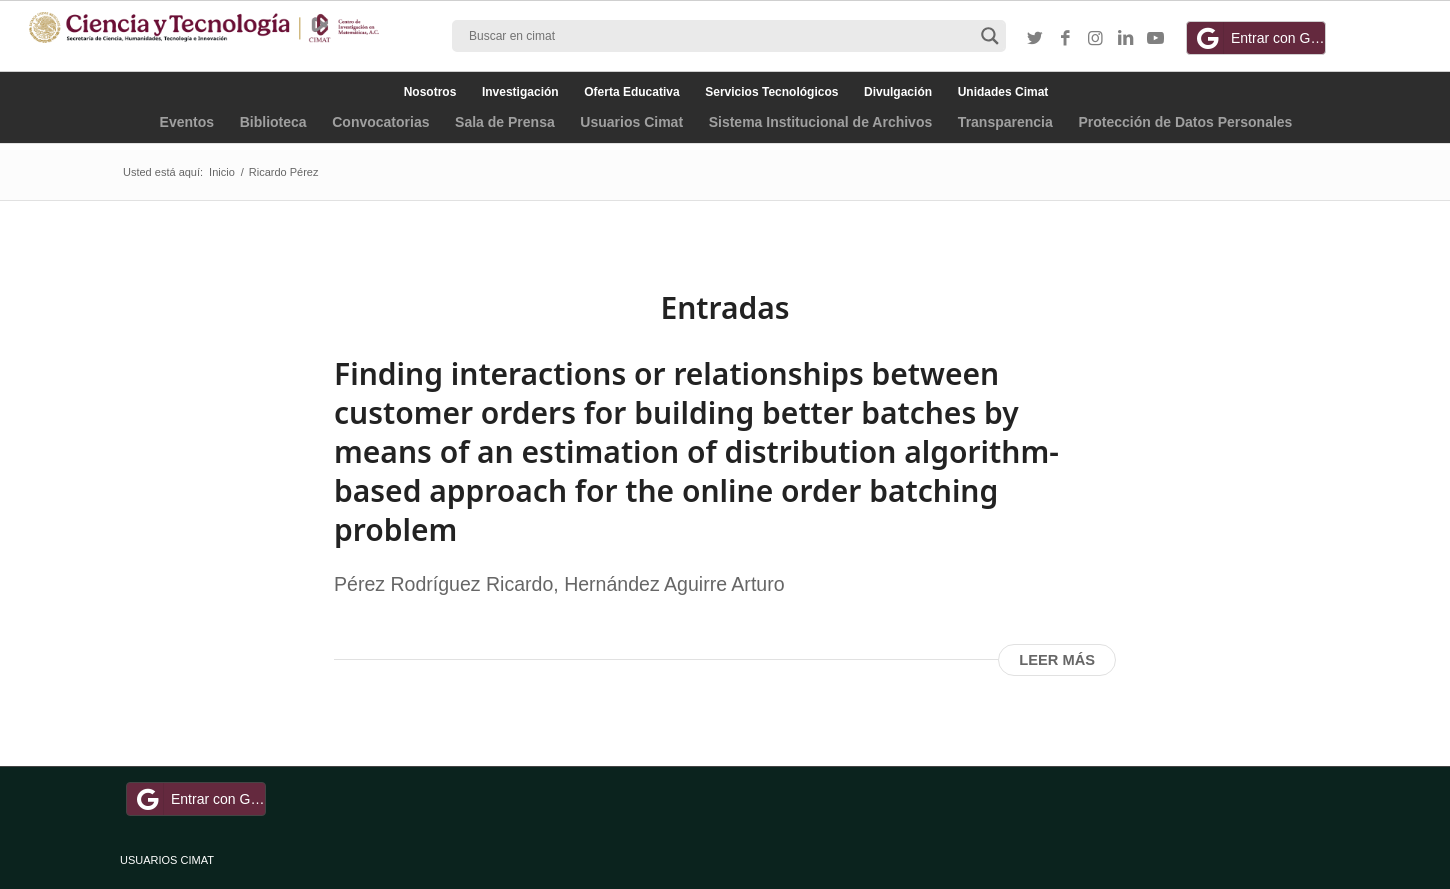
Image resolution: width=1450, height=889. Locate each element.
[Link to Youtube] (1155, 39)
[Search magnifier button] (990, 36)
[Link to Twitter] (1035, 39)
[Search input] (720, 36)
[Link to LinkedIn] (1125, 39)
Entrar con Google (1259, 38)
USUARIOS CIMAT (167, 860)
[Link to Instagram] (1095, 39)
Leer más (1057, 660)
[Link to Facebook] (1065, 39)
